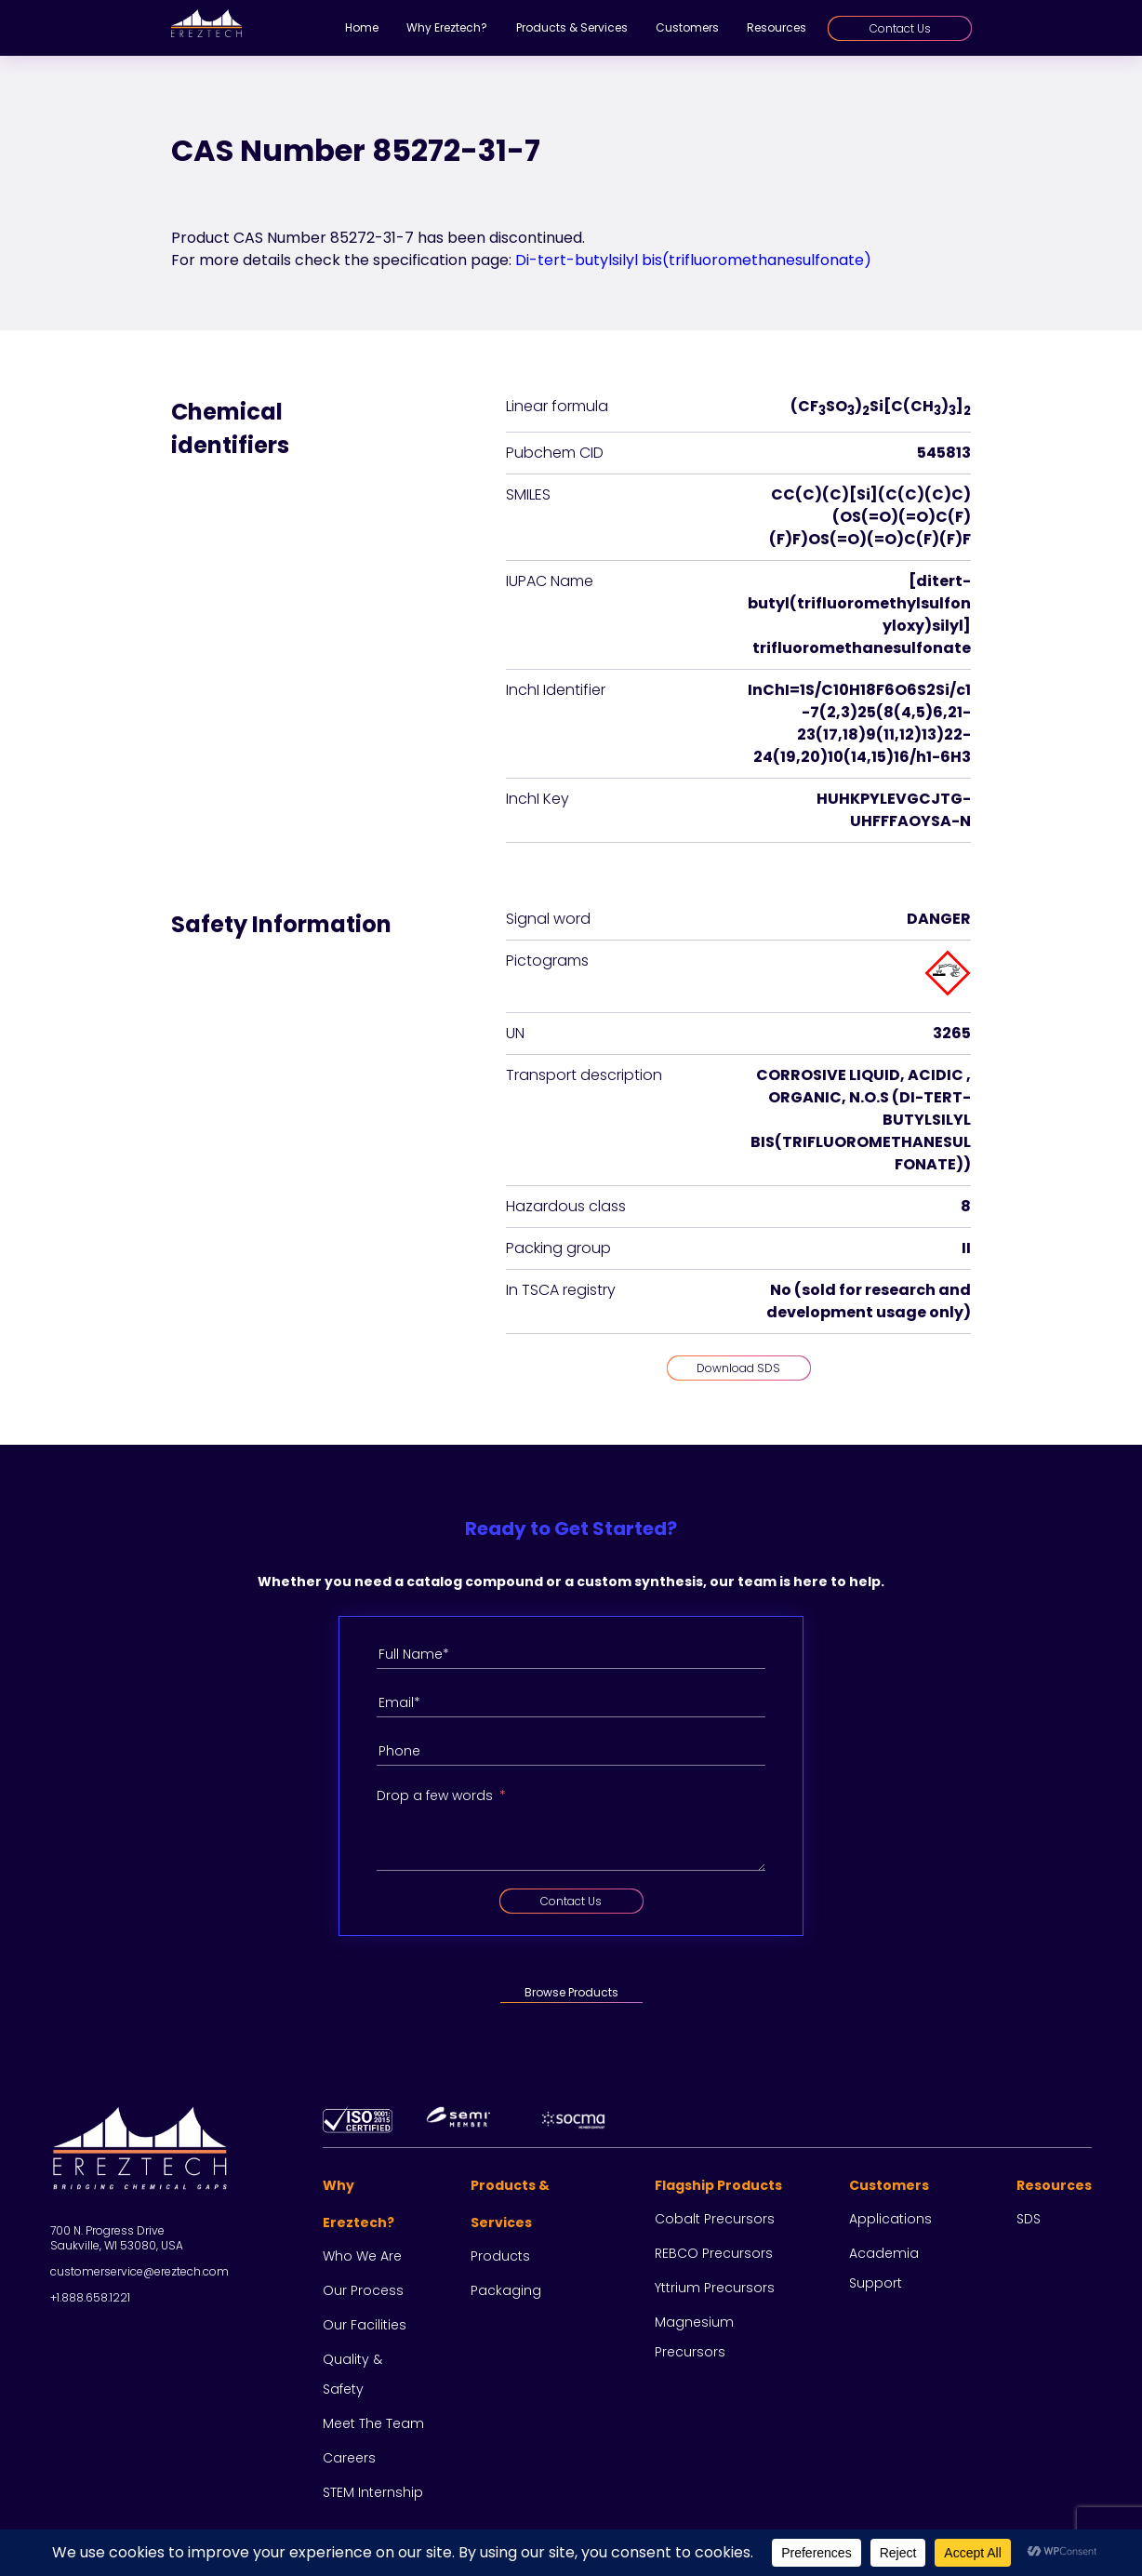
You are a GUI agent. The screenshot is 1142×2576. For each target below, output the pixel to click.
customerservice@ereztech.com (139, 2271)
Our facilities (364, 2325)
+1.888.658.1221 (90, 2297)
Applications (890, 2218)
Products (500, 2256)
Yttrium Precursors (715, 2287)
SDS (1028, 2218)
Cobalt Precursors (715, 2218)
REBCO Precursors (714, 2253)
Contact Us (900, 28)
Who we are (362, 2256)
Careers (349, 2458)
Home (361, 27)
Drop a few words (435, 1795)
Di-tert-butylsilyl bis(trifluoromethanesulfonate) (693, 260)
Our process (363, 2290)
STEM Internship (373, 2492)
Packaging (506, 2290)
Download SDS (738, 1368)
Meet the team (373, 2423)
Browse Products (571, 1992)
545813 (944, 452)
